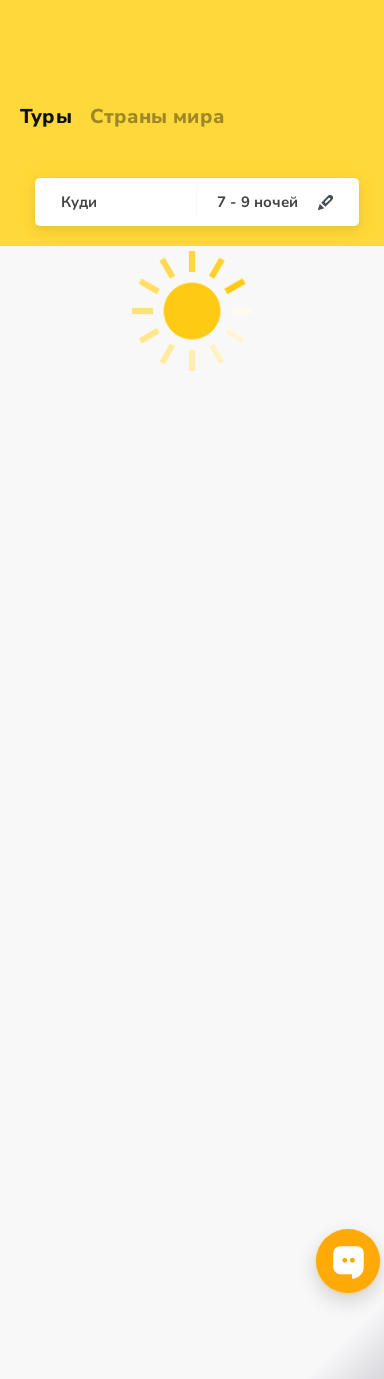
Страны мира (157, 116)
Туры (46, 116)
